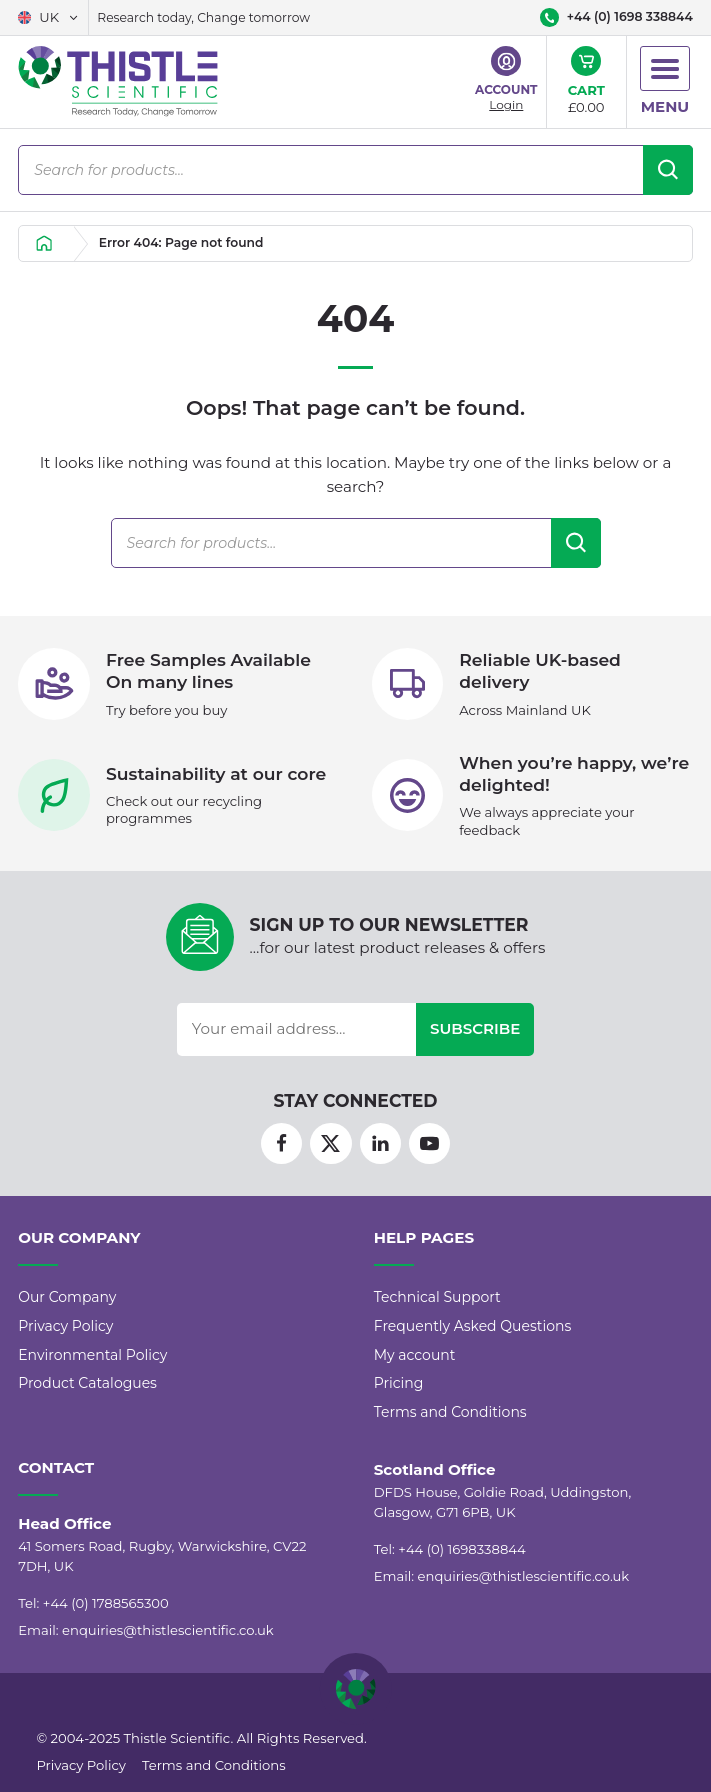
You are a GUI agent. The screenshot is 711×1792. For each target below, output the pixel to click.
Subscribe (475, 1028)
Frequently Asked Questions (473, 1326)
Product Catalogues (87, 1383)
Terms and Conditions (450, 1412)
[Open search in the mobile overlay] (355, 170)
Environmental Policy (92, 1355)
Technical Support (437, 1297)
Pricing (399, 1383)
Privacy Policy (65, 1326)
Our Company (67, 1297)
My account (415, 1355)
